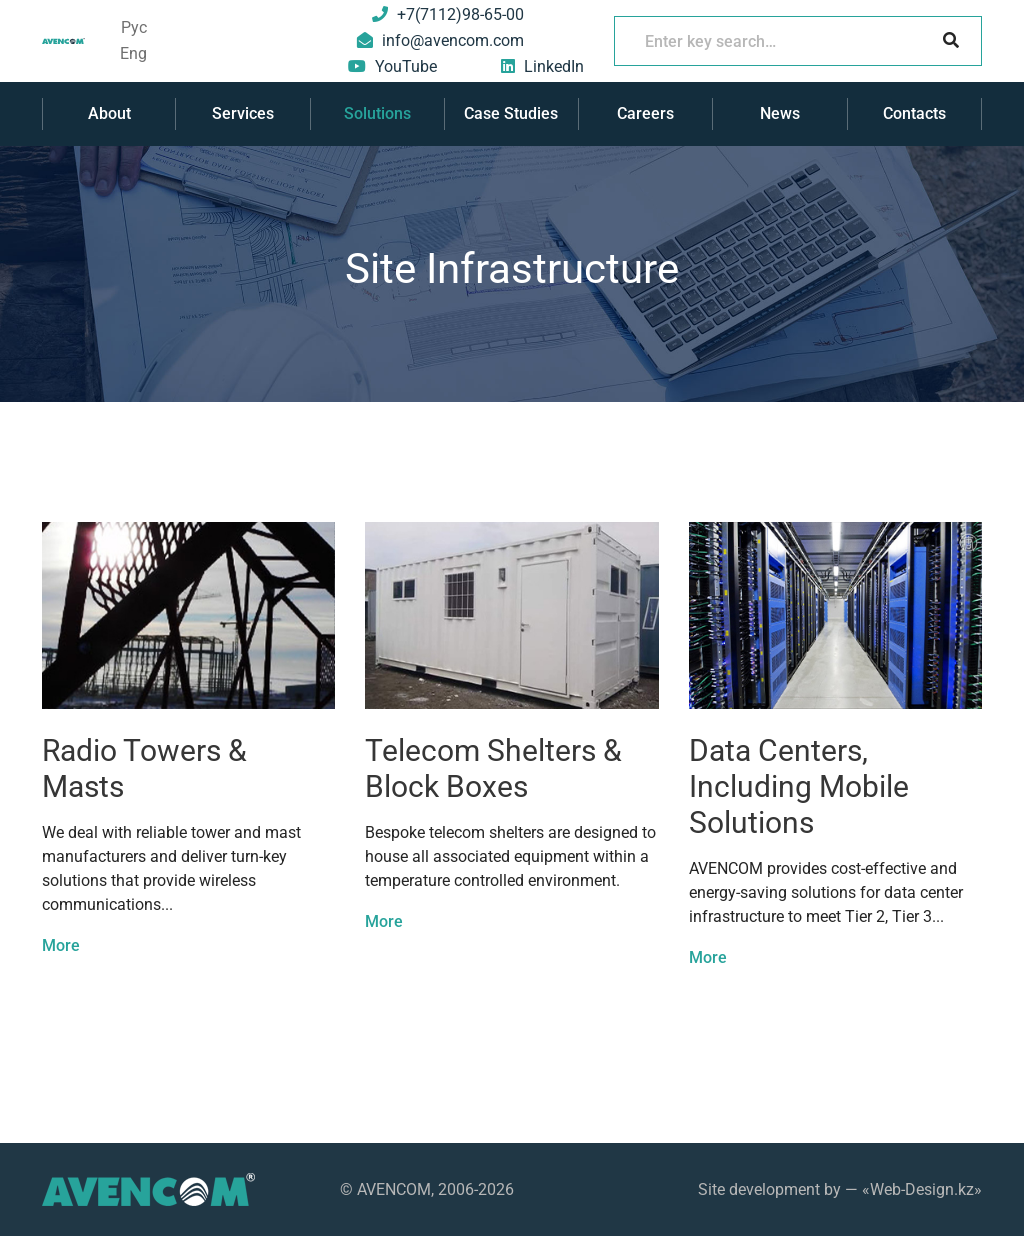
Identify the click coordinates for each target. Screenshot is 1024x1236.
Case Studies (511, 113)
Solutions (377, 113)
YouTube (406, 66)
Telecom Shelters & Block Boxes (493, 768)
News (780, 113)
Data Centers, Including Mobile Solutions (799, 786)
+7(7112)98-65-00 (460, 14)
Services (243, 113)
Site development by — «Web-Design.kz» (840, 1189)
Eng (133, 53)
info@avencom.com (453, 40)
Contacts (914, 113)
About (109, 113)
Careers (645, 113)
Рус (134, 27)
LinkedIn (554, 66)
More (61, 945)
